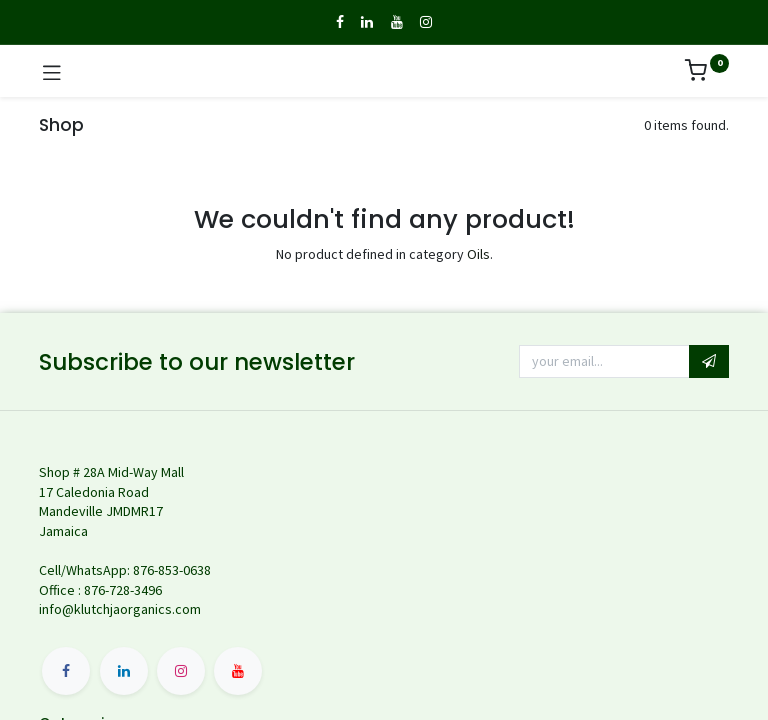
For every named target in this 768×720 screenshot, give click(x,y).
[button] (709, 362)
